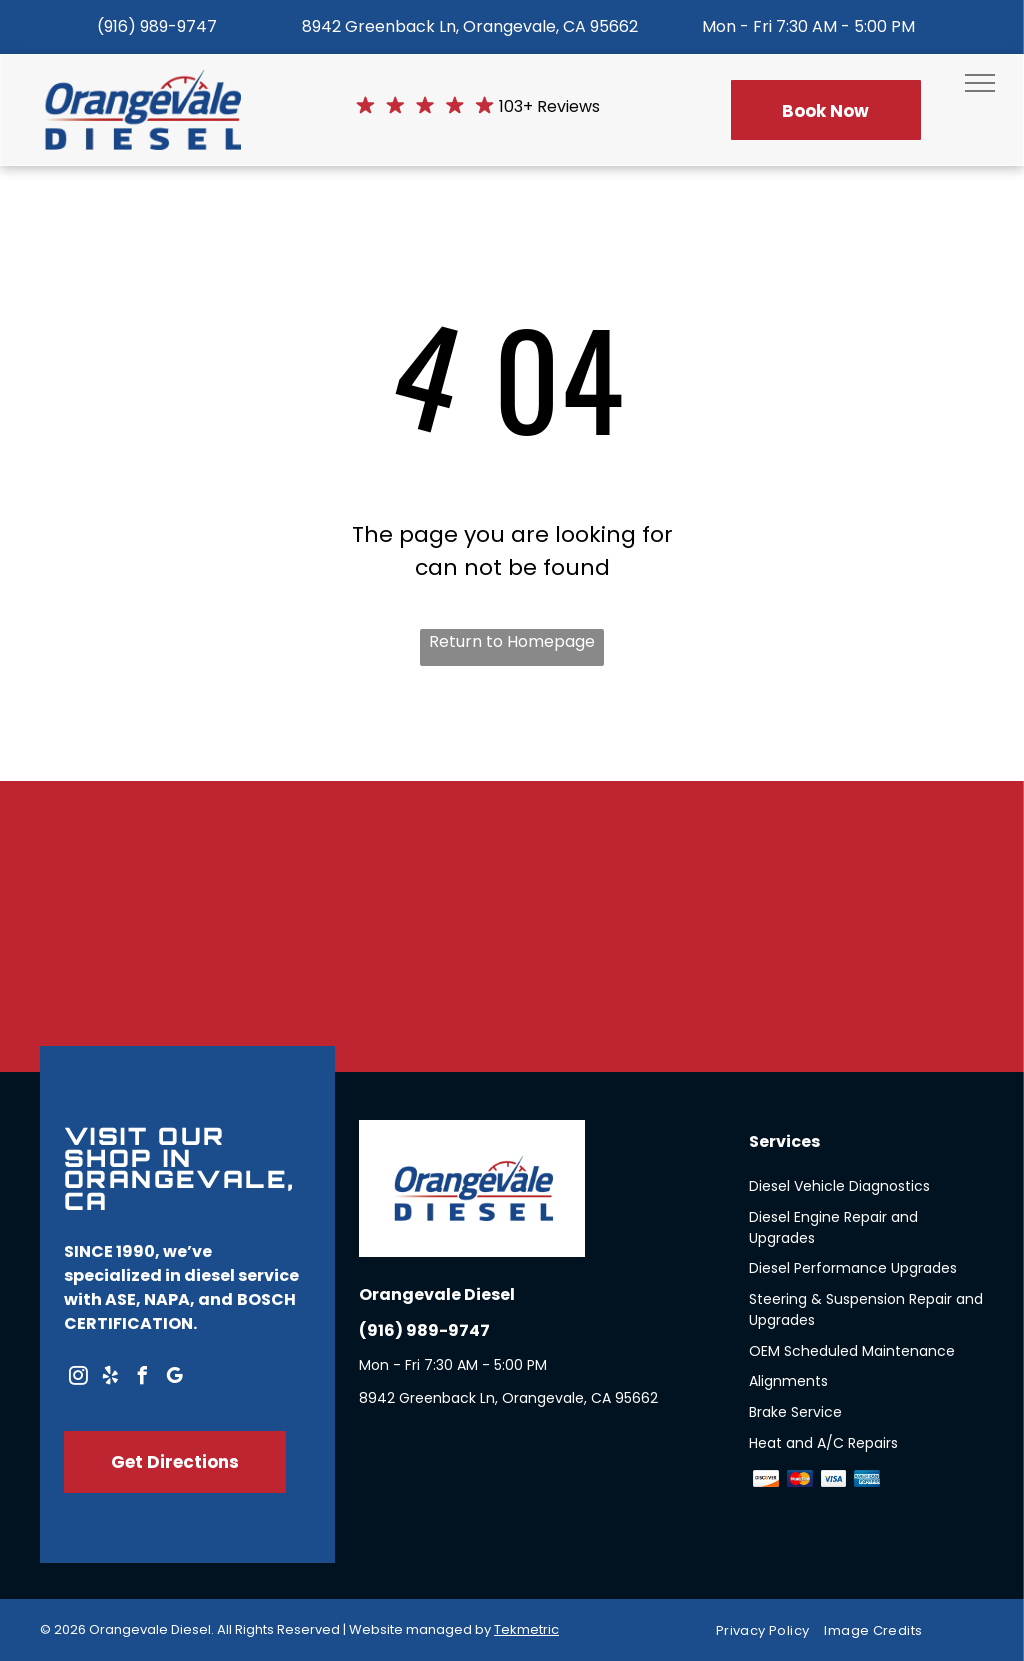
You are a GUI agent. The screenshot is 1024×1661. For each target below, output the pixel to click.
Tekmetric (526, 1629)
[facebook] (142, 1378)
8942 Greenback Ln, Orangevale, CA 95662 (470, 26)
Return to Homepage (512, 641)
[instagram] (78, 1378)
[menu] (980, 83)
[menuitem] (770, 1630)
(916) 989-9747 (157, 26)
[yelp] (110, 1378)
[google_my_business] (174, 1378)
